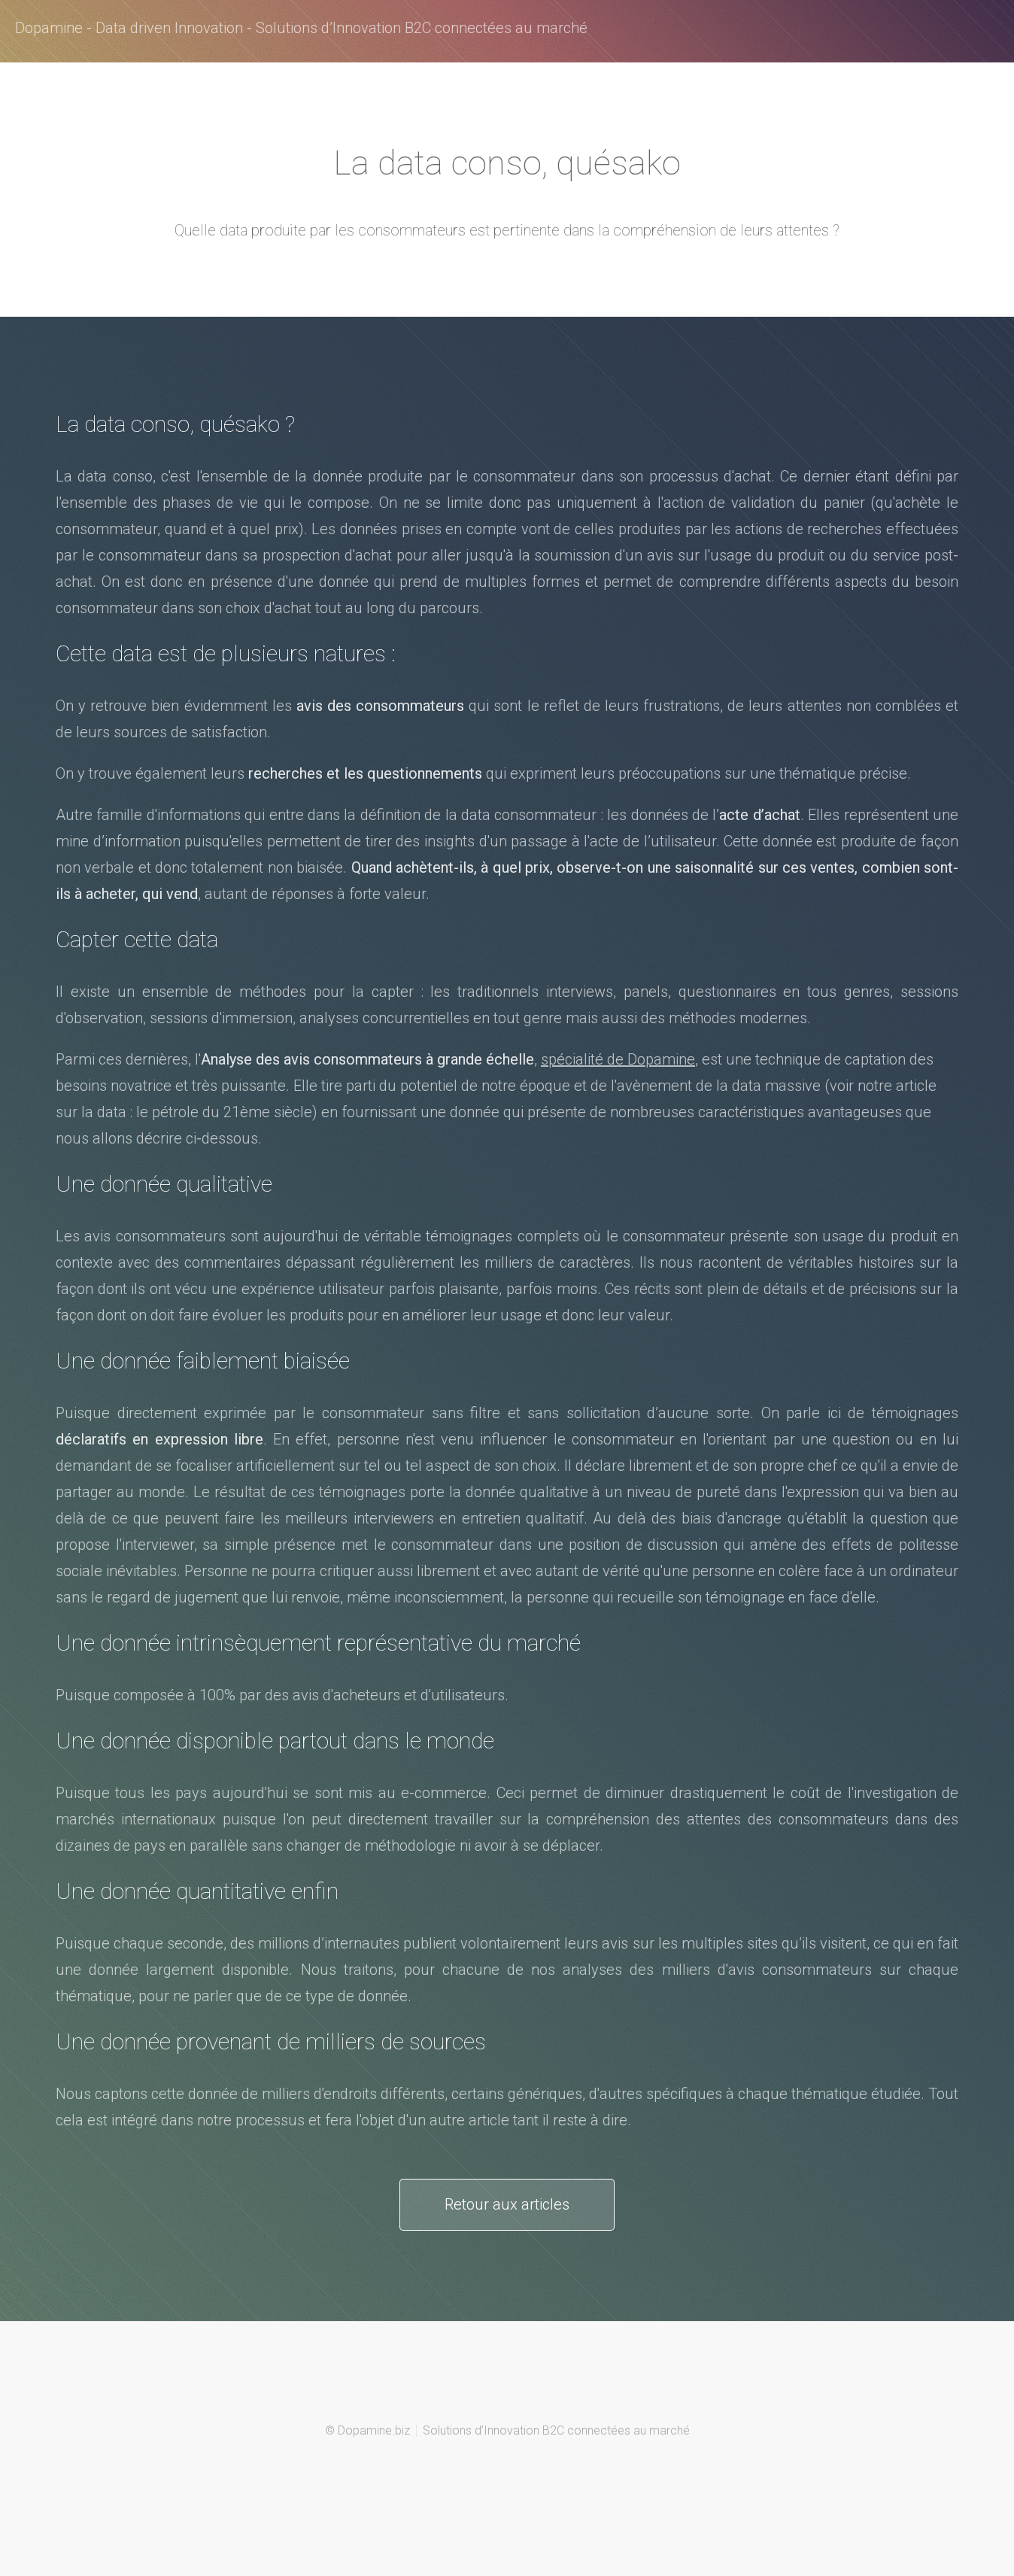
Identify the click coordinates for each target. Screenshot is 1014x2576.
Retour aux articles (507, 2204)
